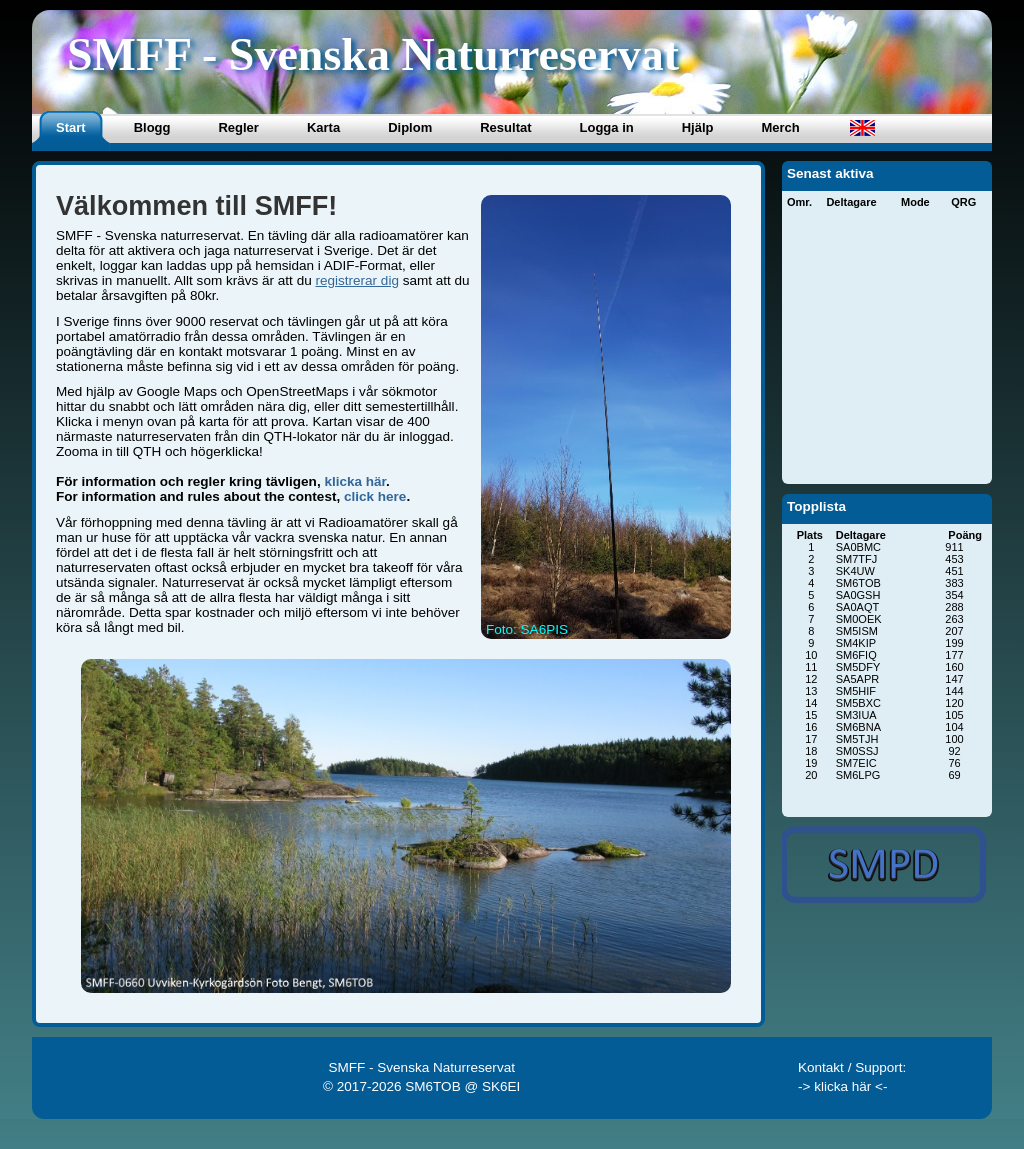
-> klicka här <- (843, 1086)
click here (375, 496)
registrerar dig (356, 280)
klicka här (355, 481)
